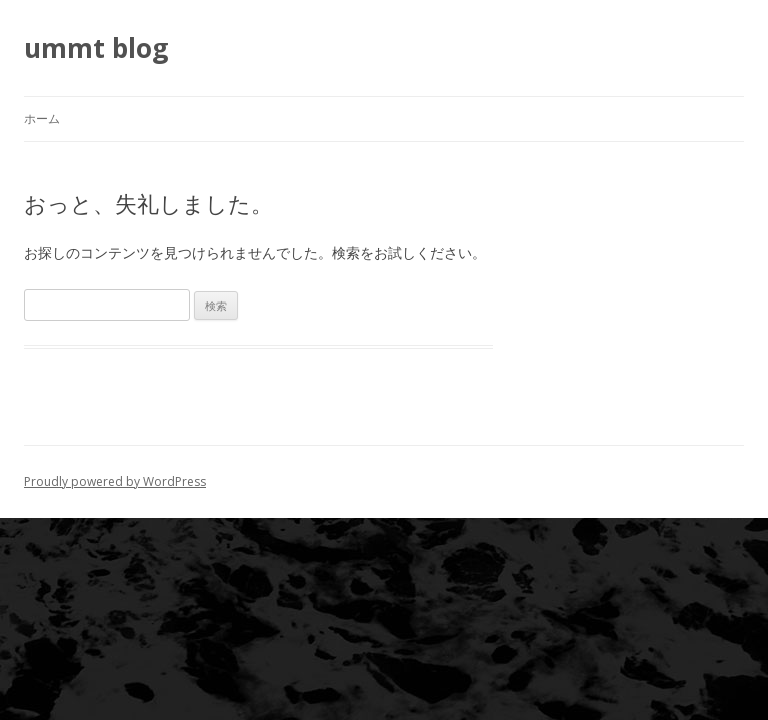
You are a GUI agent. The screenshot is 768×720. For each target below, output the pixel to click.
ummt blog (96, 48)
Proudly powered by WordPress (115, 481)
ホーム (42, 118)
